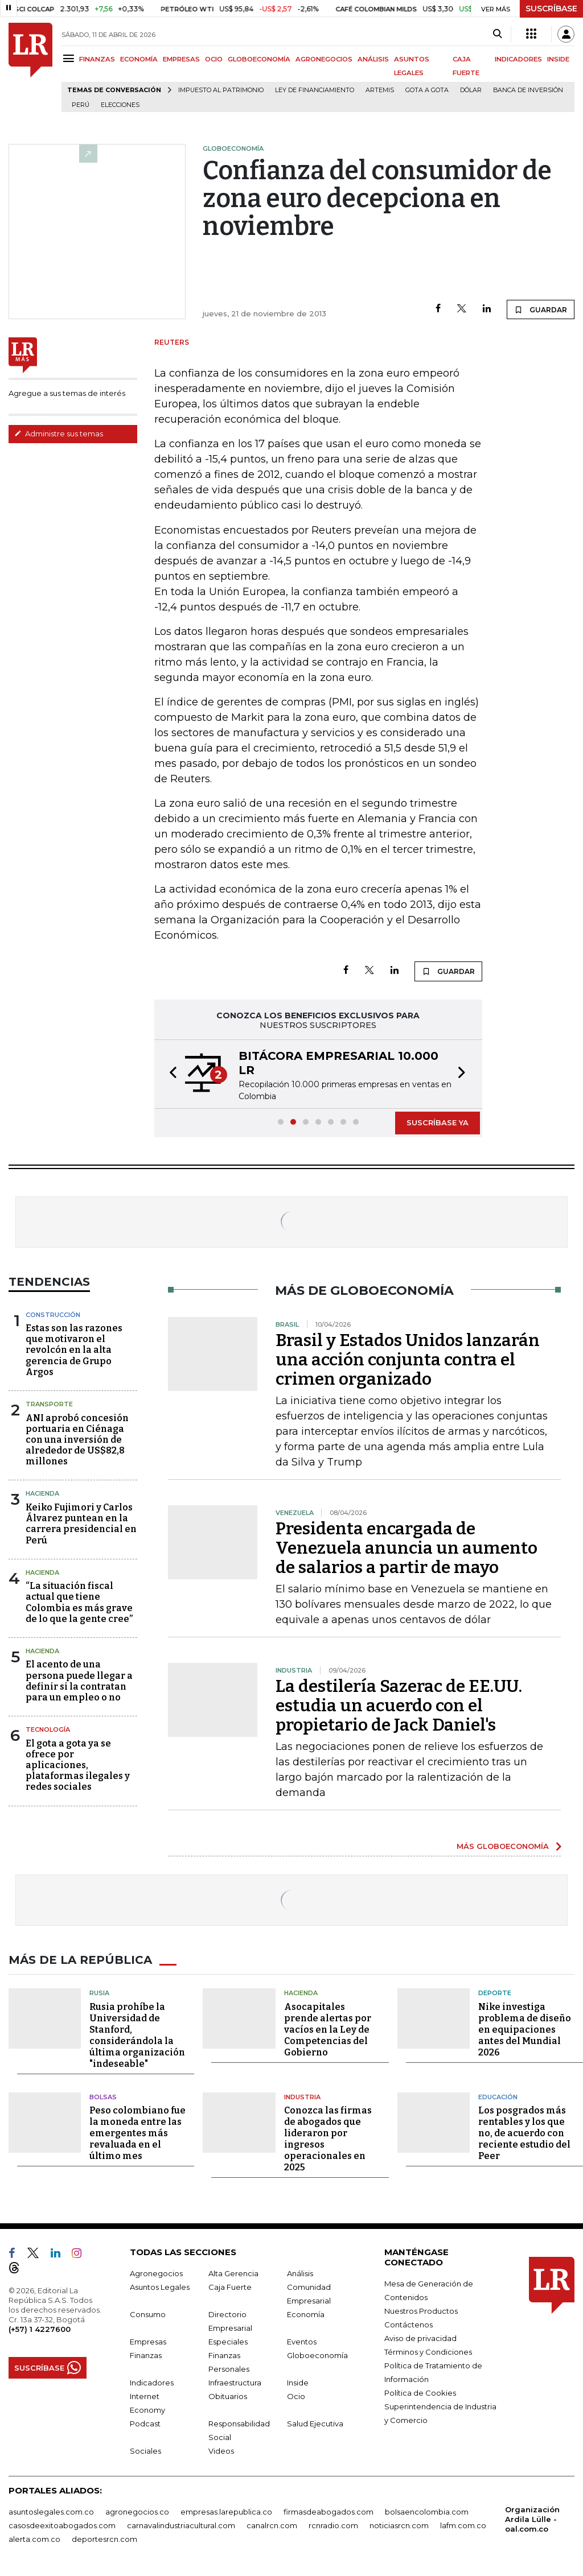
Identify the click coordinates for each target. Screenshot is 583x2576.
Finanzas (146, 2355)
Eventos (302, 2341)
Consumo (148, 2314)
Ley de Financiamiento (314, 90)
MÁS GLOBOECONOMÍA (503, 1846)
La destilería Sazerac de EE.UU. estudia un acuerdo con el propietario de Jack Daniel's (399, 1705)
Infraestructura (234, 2382)
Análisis (300, 2273)
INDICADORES (518, 59)
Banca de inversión (528, 90)
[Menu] (70, 58)
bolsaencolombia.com (427, 2511)
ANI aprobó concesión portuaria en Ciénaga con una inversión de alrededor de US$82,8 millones (77, 1440)
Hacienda (42, 1493)
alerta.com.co (34, 2539)
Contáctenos (408, 2324)
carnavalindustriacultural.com (181, 2525)
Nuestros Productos (421, 2310)
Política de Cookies (420, 2392)
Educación (498, 2097)
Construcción (53, 1315)
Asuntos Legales (160, 2287)
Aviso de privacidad (420, 2338)
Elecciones (120, 105)
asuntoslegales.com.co (51, 2511)
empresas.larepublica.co (226, 2511)
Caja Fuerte (230, 2287)
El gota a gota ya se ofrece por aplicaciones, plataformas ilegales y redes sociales (78, 1765)
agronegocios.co (137, 2511)
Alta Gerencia (233, 2273)
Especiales (228, 2341)
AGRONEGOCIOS (323, 59)
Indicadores (152, 2382)
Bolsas (103, 2097)
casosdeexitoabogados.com (62, 2525)
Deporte (494, 1993)
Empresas (148, 2341)
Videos (221, 2450)
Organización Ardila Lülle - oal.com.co (532, 2519)
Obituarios (227, 2396)
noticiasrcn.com (399, 2525)
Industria (302, 2097)
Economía (306, 2314)
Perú (80, 105)
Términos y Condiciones (428, 2351)
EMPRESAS (181, 59)
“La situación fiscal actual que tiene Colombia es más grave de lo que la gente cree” (79, 1602)
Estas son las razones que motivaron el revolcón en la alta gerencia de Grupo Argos (74, 1350)
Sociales (145, 2450)
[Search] (497, 34)
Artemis (380, 90)
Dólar (471, 90)
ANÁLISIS (373, 59)
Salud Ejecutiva (315, 2423)
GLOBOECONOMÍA (259, 59)
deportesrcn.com (104, 2539)
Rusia (99, 1993)
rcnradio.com (333, 2525)
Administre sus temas (58, 433)
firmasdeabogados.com (328, 2511)
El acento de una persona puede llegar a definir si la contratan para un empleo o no (79, 1681)
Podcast (145, 2423)
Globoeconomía (317, 2355)
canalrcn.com (272, 2525)
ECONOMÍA (139, 59)
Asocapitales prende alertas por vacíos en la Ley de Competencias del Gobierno (327, 2029)
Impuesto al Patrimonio (221, 90)
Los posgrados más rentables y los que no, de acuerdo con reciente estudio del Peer (524, 2133)
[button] (169, 1074)
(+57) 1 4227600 (40, 2329)
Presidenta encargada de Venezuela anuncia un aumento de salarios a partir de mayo (406, 1548)
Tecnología (48, 1729)
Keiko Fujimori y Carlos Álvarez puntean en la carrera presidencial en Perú (81, 1524)
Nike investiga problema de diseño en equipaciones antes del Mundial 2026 (524, 2029)
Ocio (296, 2396)
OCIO (214, 59)
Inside (298, 2382)
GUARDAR (540, 309)
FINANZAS (97, 59)
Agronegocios (156, 2273)
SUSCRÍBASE (551, 8)
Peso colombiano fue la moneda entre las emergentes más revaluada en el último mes (137, 2133)
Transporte (49, 1404)
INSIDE (558, 59)
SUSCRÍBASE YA (438, 1122)
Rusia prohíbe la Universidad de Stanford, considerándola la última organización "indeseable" (137, 2035)
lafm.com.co (463, 2525)
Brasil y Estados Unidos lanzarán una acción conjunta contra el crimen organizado (408, 1359)
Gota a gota (427, 90)
